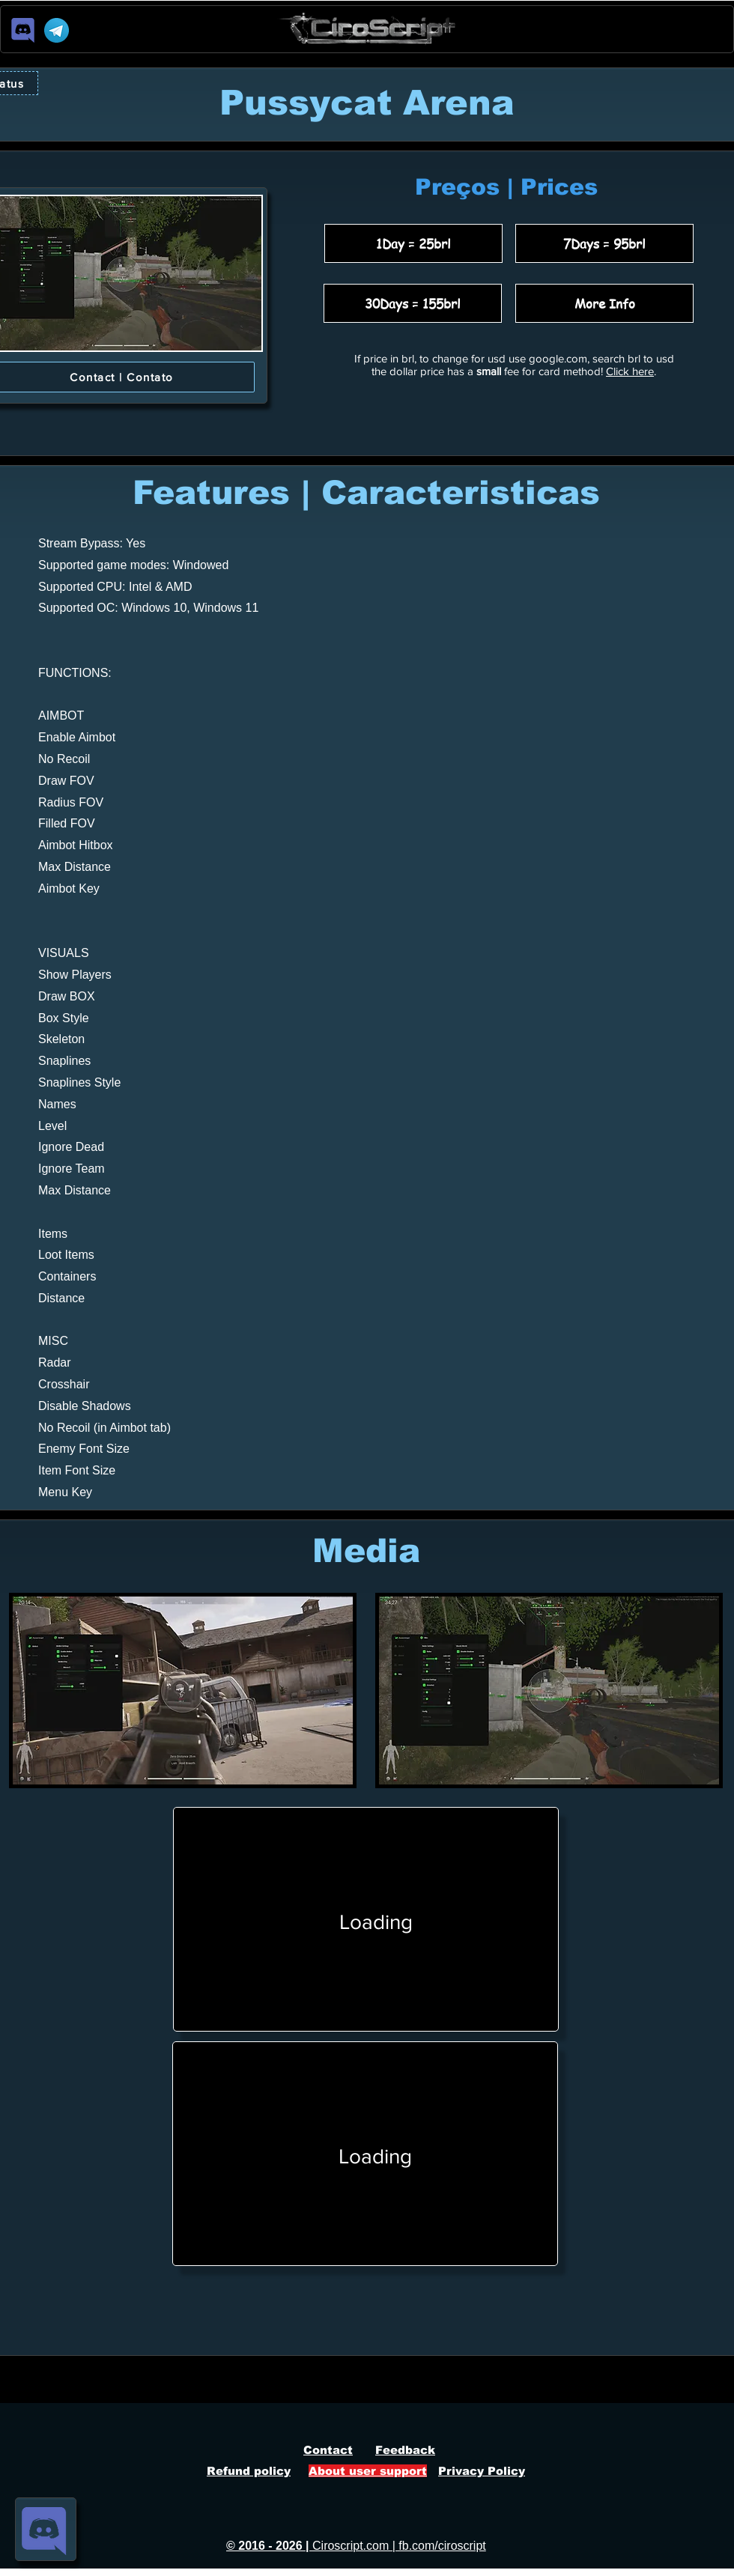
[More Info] (604, 303)
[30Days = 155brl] (413, 303)
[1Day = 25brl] (413, 243)
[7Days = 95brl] (604, 243)
